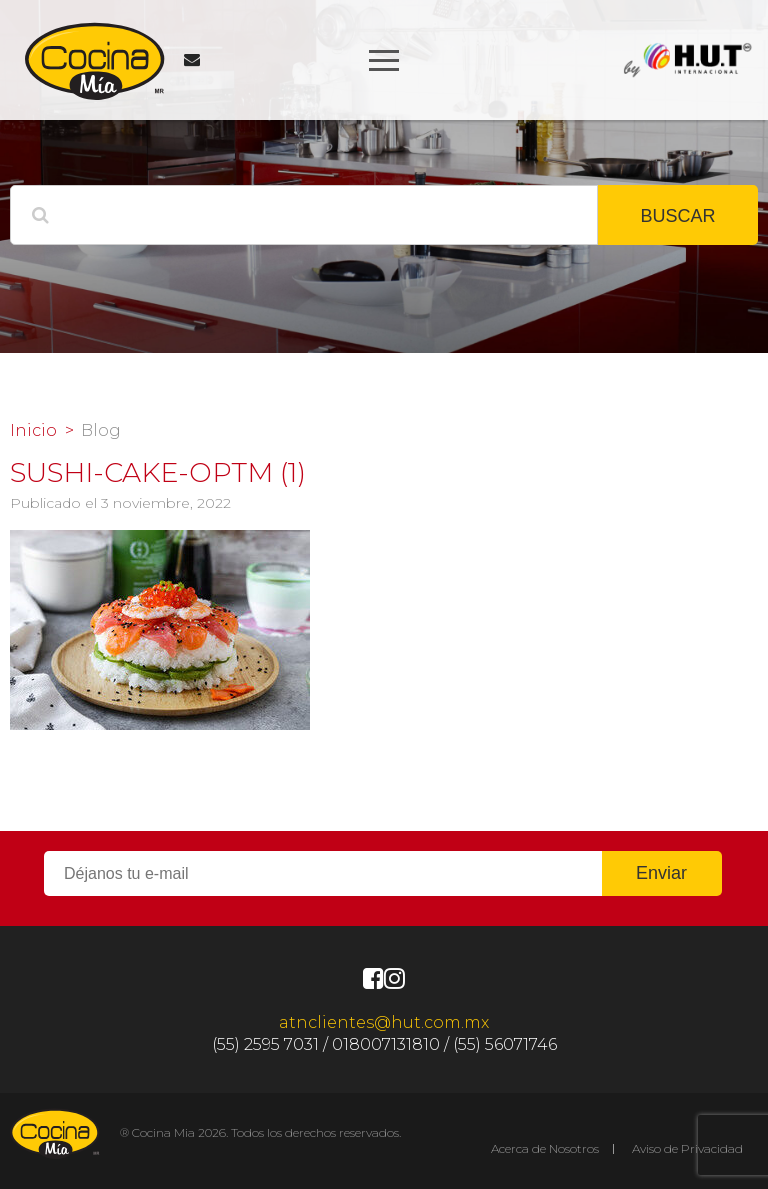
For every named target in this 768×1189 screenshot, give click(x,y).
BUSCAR (677, 216)
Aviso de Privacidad (687, 1148)
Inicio (33, 431)
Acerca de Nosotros (545, 1148)
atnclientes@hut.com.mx (384, 1022)
